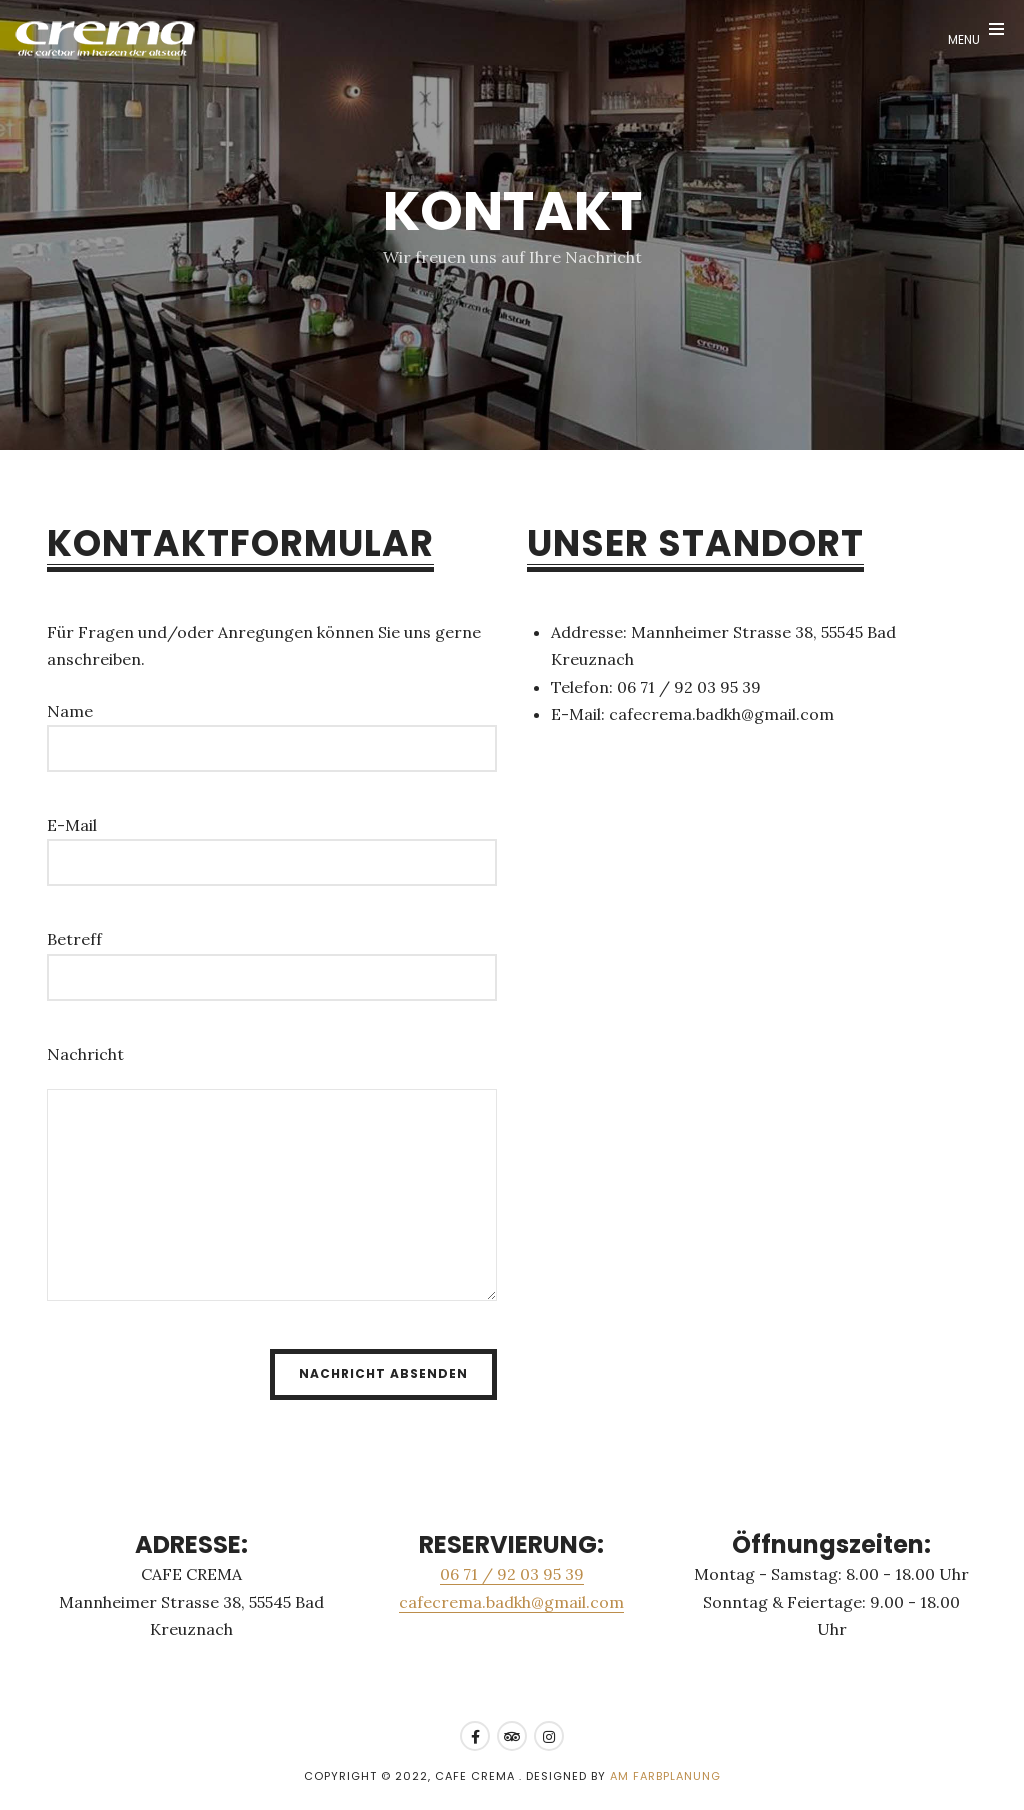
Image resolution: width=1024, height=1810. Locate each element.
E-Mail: (578, 714)
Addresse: (589, 632)
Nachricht (85, 1054)
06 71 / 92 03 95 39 (512, 1574)
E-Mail (72, 825)
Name (70, 711)
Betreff (74, 939)
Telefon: (582, 687)
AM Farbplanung (665, 1776)
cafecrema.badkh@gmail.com (511, 1602)
